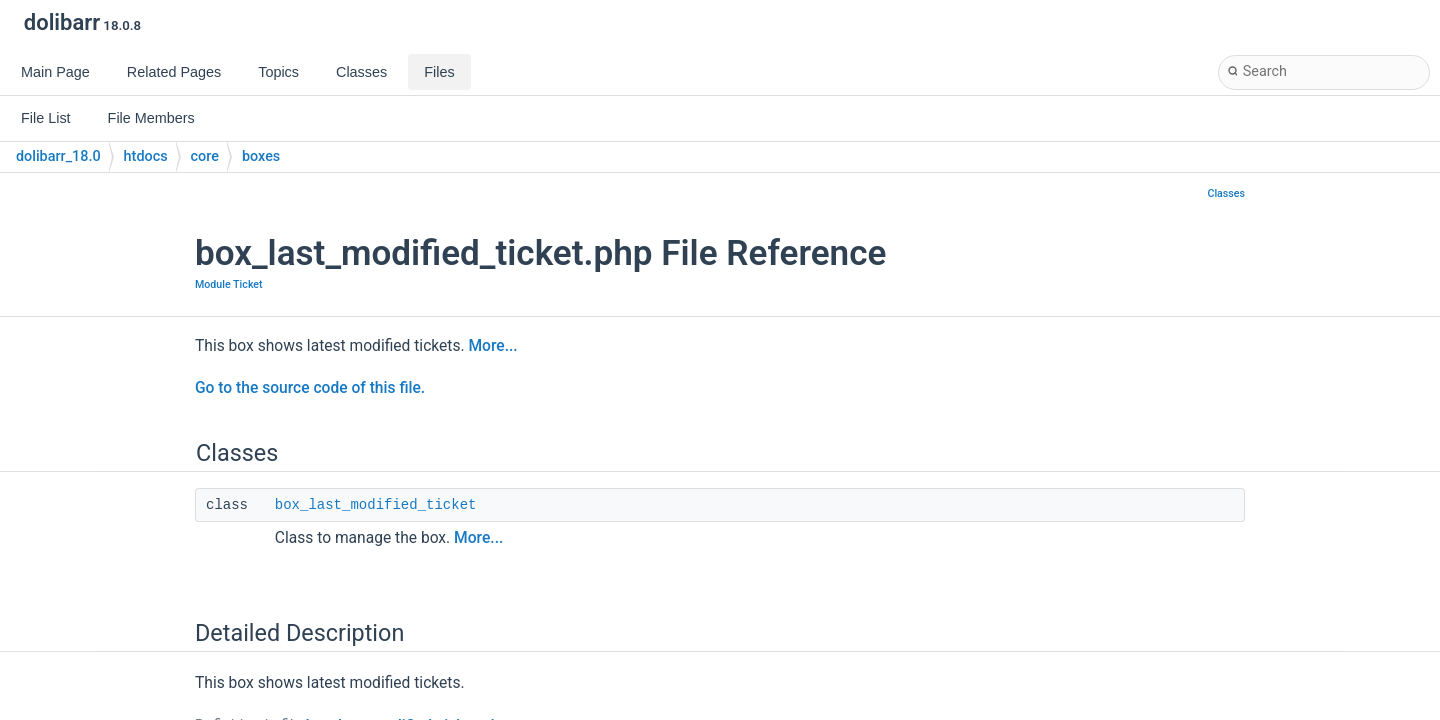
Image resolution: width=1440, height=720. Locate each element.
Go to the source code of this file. (310, 388)
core (205, 156)
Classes (1226, 193)
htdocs (146, 156)
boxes (261, 156)
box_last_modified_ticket (376, 505)
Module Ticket (229, 284)
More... (492, 346)
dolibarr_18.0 (58, 156)
